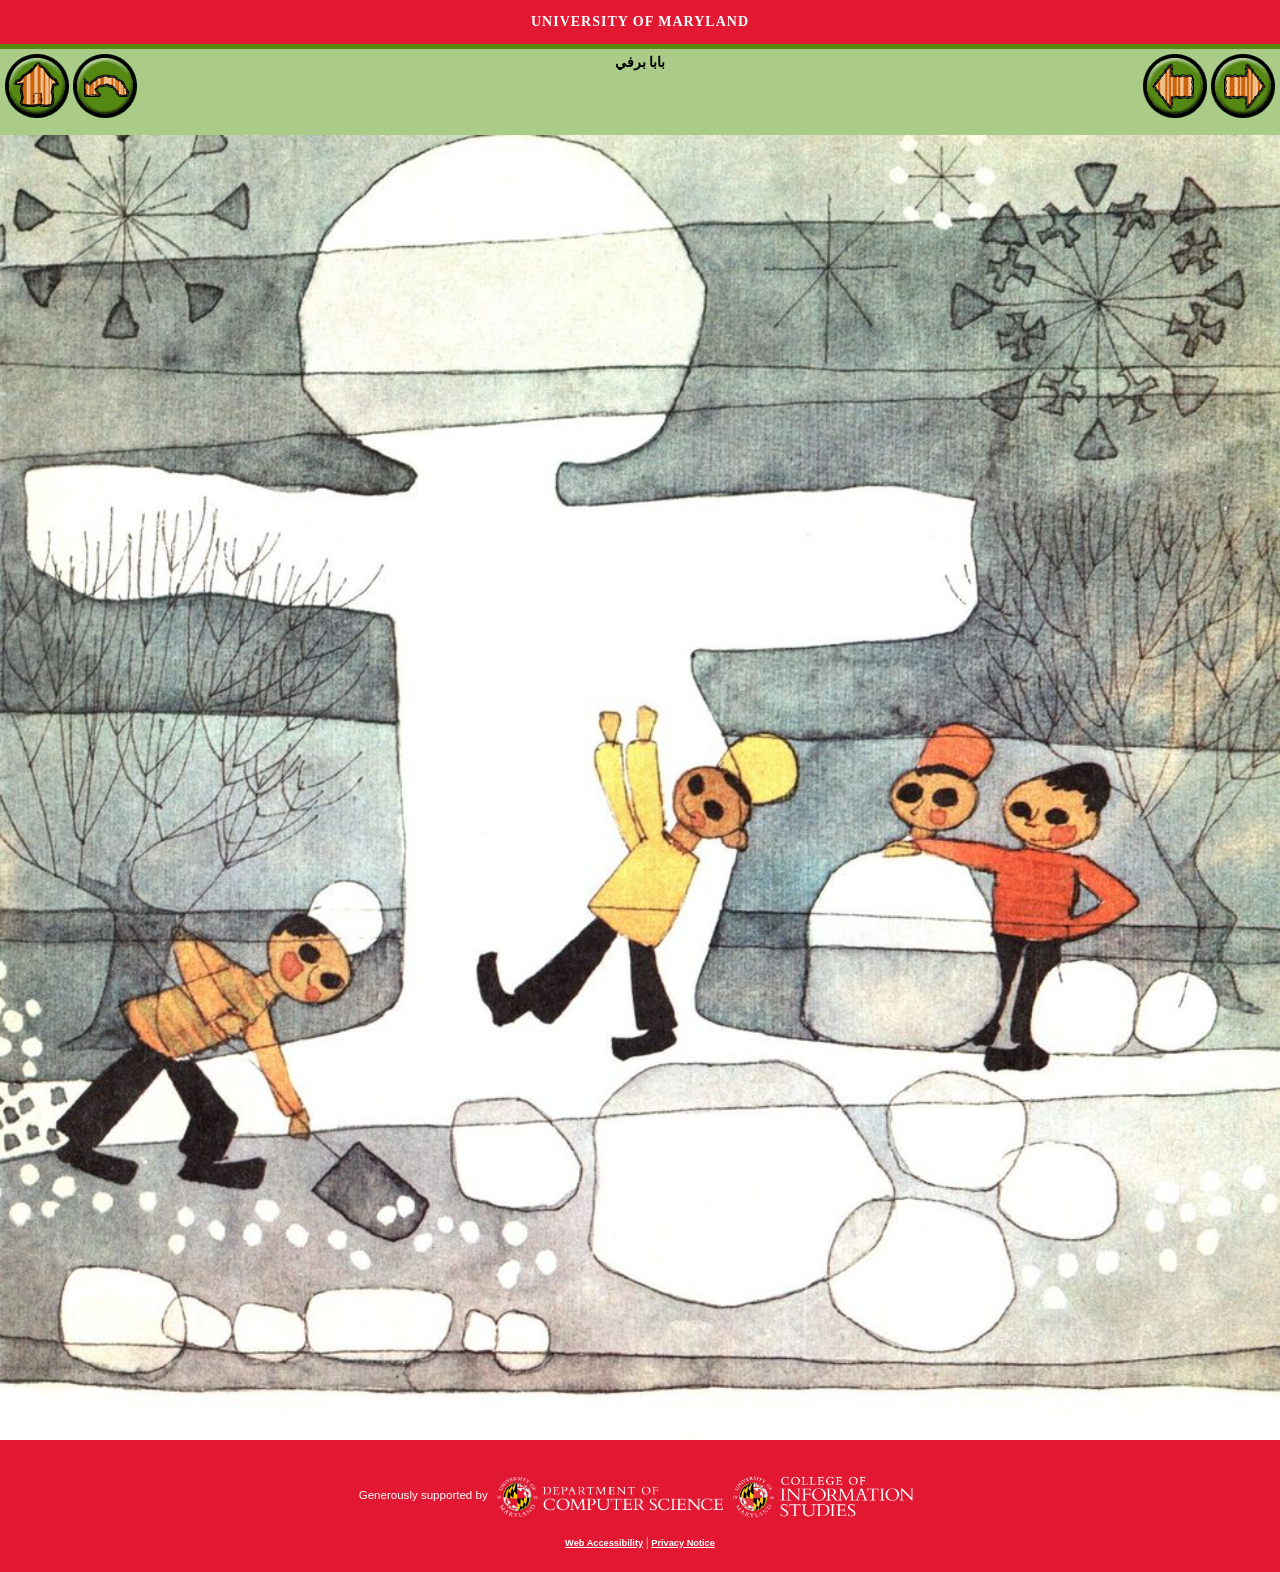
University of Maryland (640, 21)
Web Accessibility (604, 1543)
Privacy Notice (683, 1543)
